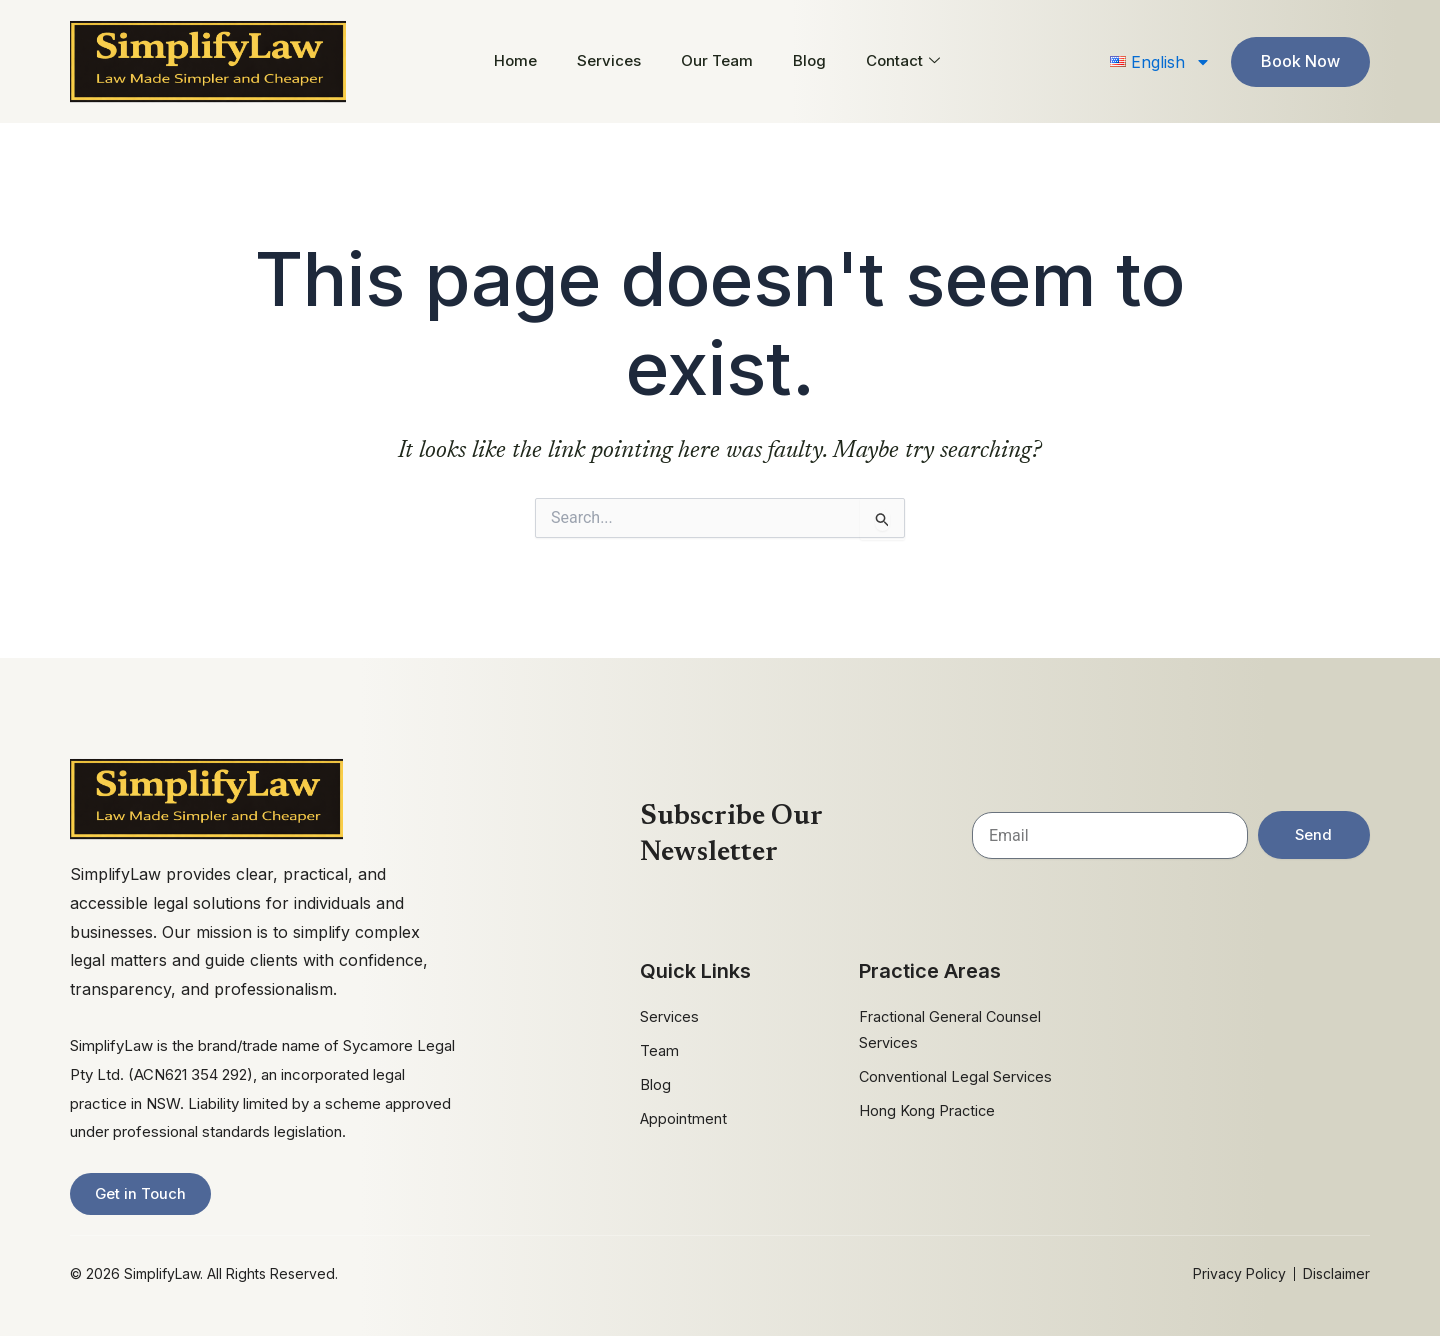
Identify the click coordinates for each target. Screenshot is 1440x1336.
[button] (1160, 62)
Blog (809, 60)
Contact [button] (903, 60)
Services (609, 60)
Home (515, 60)
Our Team (717, 60)
